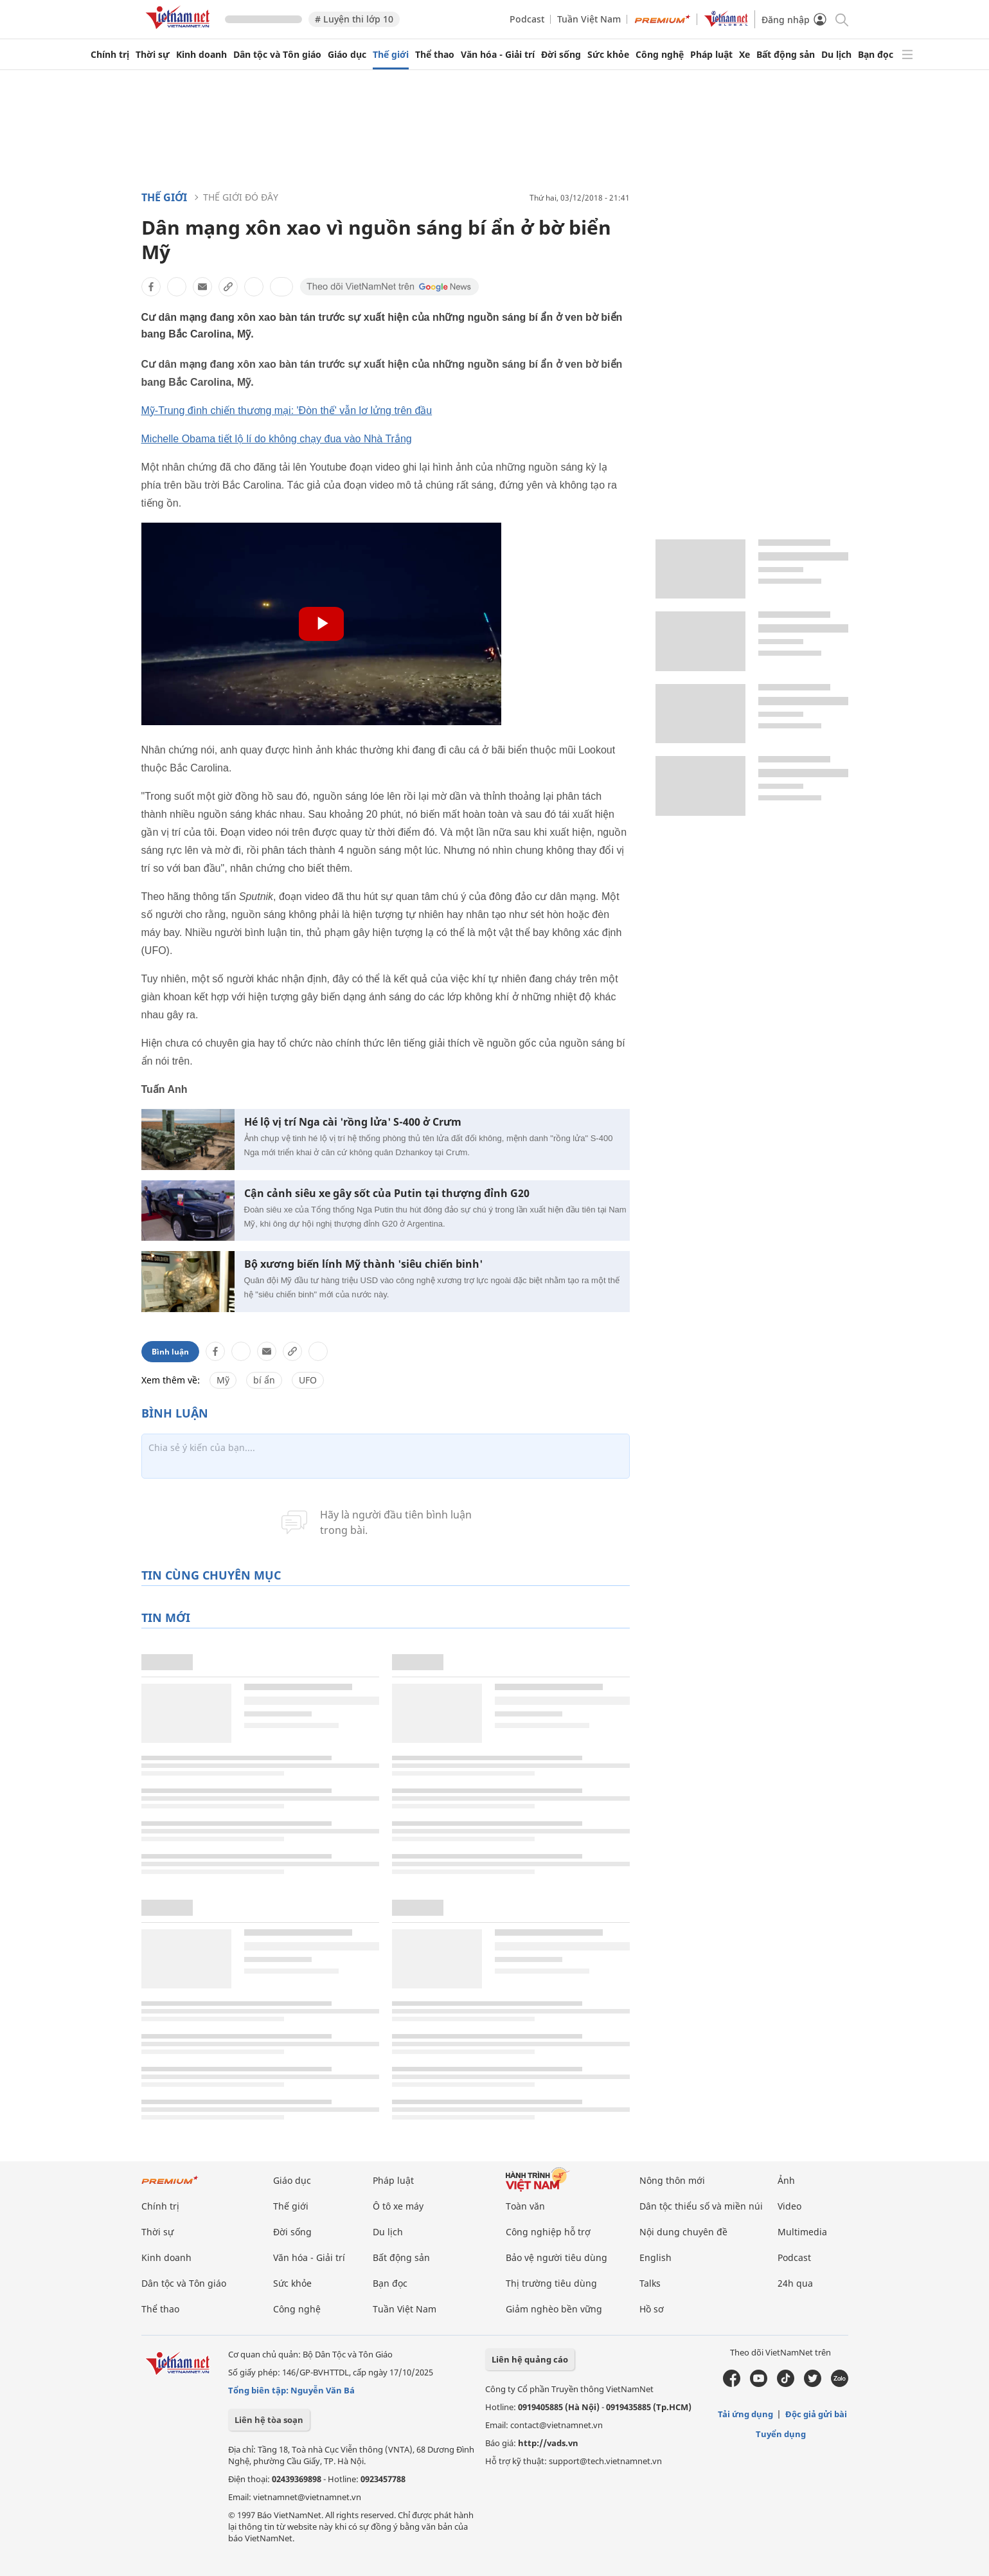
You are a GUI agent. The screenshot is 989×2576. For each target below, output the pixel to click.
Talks (650, 2283)
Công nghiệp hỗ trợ (548, 2232)
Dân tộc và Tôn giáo (277, 54)
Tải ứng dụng (745, 2414)
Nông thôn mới (672, 2180)
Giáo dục (347, 54)
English (655, 2257)
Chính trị (110, 54)
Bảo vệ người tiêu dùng (556, 2257)
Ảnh (786, 2180)
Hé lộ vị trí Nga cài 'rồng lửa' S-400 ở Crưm (352, 1122)
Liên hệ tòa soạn (269, 2420)
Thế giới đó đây (240, 197)
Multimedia (802, 2232)
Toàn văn (525, 2206)
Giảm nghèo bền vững (554, 2309)
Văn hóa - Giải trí (498, 54)
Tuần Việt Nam (589, 19)
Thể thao (434, 54)
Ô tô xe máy (398, 2206)
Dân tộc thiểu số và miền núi (701, 2206)
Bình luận (170, 1351)
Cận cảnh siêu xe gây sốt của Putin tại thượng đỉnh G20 (387, 1193)
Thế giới (391, 54)
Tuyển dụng (781, 2434)
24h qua (795, 2283)
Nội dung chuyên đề (683, 2232)
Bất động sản (785, 54)
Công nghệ (660, 54)
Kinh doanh (201, 54)
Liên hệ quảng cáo (530, 2359)
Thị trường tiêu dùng (551, 2283)
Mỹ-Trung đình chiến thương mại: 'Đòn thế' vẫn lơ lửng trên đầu (286, 410)
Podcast (527, 19)
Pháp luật (711, 54)
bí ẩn (264, 1380)
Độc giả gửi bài (816, 2414)
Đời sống (561, 54)
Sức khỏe (608, 54)
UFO (308, 1380)
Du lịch (836, 54)
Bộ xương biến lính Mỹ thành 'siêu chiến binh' (363, 1264)
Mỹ (223, 1380)
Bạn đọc (875, 54)
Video (789, 2206)
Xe (744, 54)
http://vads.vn (548, 2443)
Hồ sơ (651, 2309)
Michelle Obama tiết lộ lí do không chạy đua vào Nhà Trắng (276, 438)
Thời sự (153, 54)
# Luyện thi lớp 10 (354, 19)
